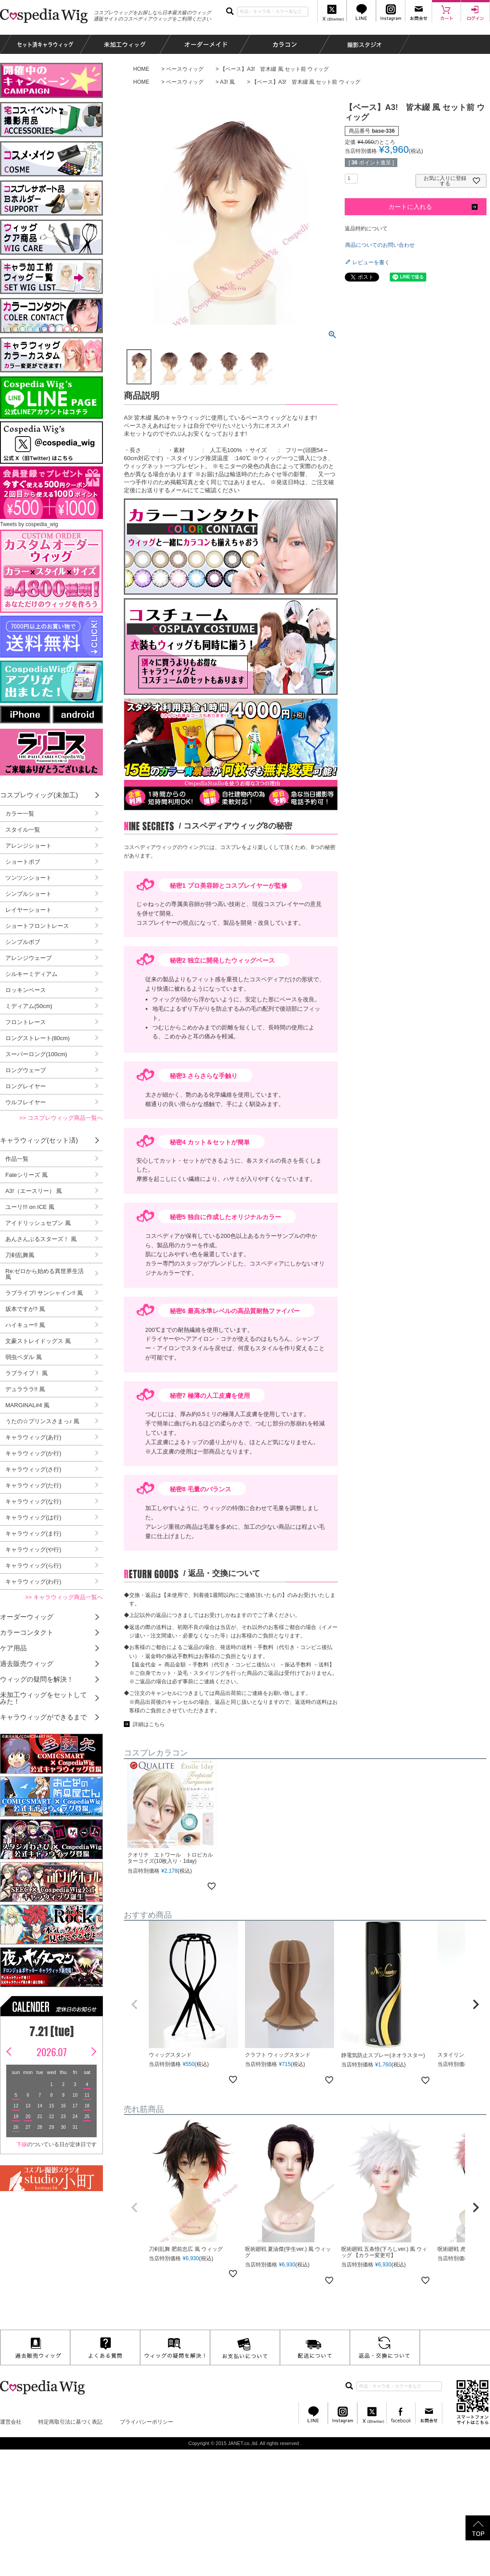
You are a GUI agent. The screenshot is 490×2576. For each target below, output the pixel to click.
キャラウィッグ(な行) (33, 1501)
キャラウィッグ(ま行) (33, 1533)
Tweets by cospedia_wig (29, 524)
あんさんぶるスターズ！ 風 (41, 1239)
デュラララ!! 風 (25, 1389)
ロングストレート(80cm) (37, 1038)
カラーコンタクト (26, 1632)
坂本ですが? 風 (25, 1309)
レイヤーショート (28, 909)
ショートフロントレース (37, 926)
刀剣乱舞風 (19, 1255)
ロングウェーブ (25, 1070)
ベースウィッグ (185, 69)
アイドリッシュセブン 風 (38, 1223)
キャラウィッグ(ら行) (33, 1565)
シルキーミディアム (31, 974)
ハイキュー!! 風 (25, 1325)
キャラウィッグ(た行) (33, 1485)
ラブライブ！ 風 (26, 1373)
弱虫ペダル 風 (23, 1357)
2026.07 (52, 2052)
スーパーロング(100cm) (36, 1054)
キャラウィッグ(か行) (33, 1453)
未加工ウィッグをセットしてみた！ (43, 1698)
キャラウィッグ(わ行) (33, 1581)
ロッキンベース (25, 990)
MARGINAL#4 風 (27, 1405)
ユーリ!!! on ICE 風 (29, 1207)
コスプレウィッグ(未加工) (39, 795)
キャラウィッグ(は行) (33, 1517)
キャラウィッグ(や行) (33, 1549)
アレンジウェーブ (28, 958)
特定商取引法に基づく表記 (70, 2422)
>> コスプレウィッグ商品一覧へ (61, 1117)
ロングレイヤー (25, 1086)
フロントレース (25, 1022)
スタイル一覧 (22, 829)
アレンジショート (28, 845)
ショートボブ (22, 861)
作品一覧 (17, 1158)
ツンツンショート (28, 877)
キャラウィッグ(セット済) (39, 1140)
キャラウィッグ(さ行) (33, 1469)
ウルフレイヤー (25, 1102)
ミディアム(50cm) (28, 1006)
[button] (134, 2004)
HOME (141, 69)
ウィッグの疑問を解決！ (37, 1679)
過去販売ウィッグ (26, 1663)
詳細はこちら (149, 1724)
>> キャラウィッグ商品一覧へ (64, 1597)
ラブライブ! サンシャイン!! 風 (44, 1293)
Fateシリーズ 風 (26, 1175)
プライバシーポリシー (146, 2422)
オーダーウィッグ (26, 1617)
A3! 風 (227, 82)
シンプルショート (28, 893)
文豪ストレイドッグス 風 (38, 1341)
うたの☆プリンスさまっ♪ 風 (42, 1421)
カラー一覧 (19, 813)
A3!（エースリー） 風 (33, 1191)
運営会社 (10, 2422)
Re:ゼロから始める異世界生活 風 (44, 1274)
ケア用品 (13, 1648)
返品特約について (366, 228)
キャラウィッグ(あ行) (33, 1437)
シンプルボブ (22, 942)
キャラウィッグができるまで (43, 1717)
